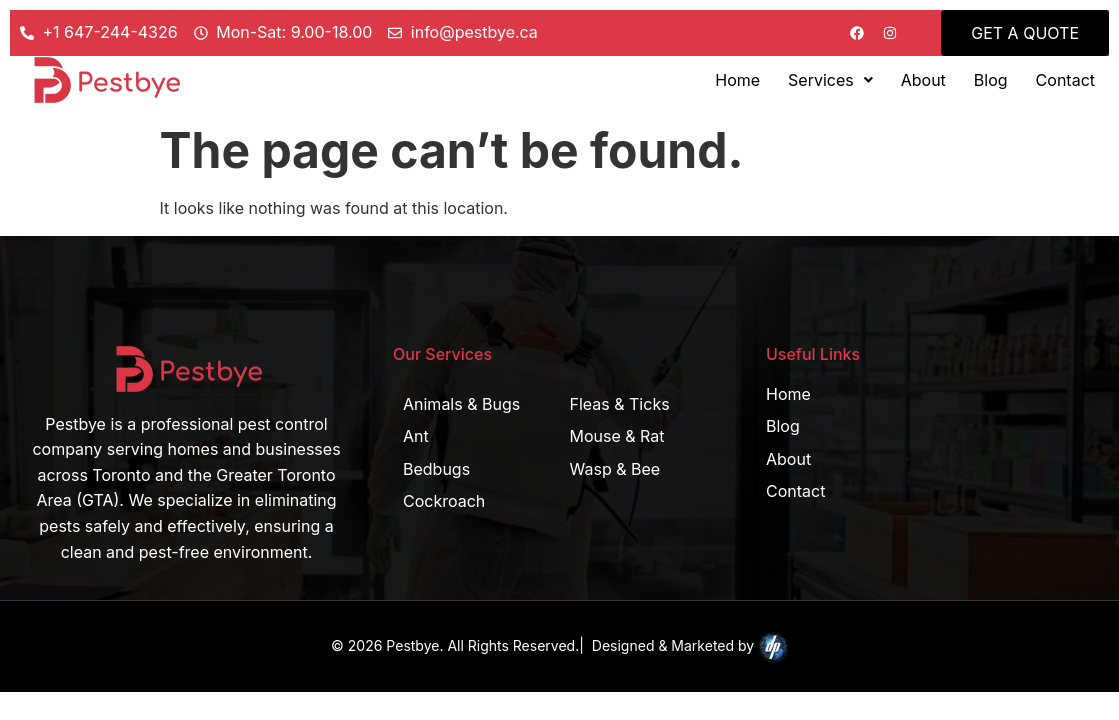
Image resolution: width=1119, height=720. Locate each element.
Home (737, 80)
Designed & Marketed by (690, 647)
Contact (1065, 80)
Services (830, 80)
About (923, 80)
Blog (991, 80)
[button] (830, 80)
